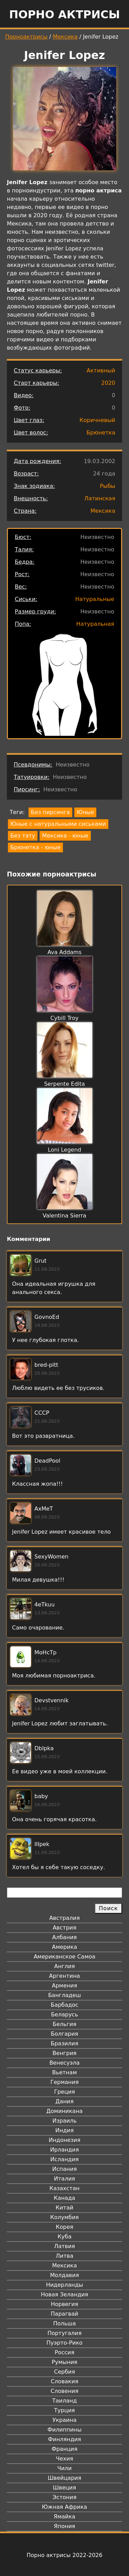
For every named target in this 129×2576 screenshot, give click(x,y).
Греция (64, 2091)
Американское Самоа (64, 1956)
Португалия (64, 2333)
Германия (64, 2082)
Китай (64, 2207)
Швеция (64, 2487)
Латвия (64, 2246)
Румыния (64, 2362)
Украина (64, 2420)
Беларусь (64, 2014)
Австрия (64, 1927)
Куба (64, 2236)
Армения (64, 1985)
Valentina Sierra (64, 1215)
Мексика (65, 36)
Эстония (65, 2497)
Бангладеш (64, 1995)
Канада (64, 2198)
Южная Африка (64, 2507)
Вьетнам (64, 2072)
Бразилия (64, 2043)
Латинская (99, 498)
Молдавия (64, 2275)
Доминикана (64, 2111)
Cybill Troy (64, 1018)
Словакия (64, 2381)
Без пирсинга (50, 812)
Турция (64, 2410)
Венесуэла (64, 2062)
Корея (64, 2227)
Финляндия (64, 2439)
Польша (64, 2323)
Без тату (22, 835)
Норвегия (64, 2304)
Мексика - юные (65, 835)
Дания (64, 2101)
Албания (64, 1937)
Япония (64, 2526)
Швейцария (65, 2478)
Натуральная (95, 624)
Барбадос (64, 2005)
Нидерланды (64, 2285)
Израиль (64, 2120)
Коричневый (97, 420)
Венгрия (65, 2053)
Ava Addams (64, 952)
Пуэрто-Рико (64, 2342)
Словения (64, 2391)
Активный (101, 370)
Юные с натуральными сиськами (58, 824)
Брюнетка (100, 432)
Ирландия (64, 2149)
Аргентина (64, 1976)
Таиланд (64, 2400)
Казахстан (64, 2188)
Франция (64, 2449)
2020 (108, 383)
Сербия (64, 2371)
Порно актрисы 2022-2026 (64, 2555)
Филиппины (64, 2429)
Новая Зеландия (64, 2294)
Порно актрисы (64, 14)
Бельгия (64, 2024)
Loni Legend (64, 1149)
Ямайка (64, 2516)
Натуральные (94, 599)
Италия (64, 2178)
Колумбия (64, 2217)
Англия (64, 1966)
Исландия (64, 2159)
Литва (64, 2256)
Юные (85, 812)
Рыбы (107, 486)
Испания (64, 2169)
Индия (64, 2130)
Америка (64, 1947)
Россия (64, 2352)
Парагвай (64, 2314)
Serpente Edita (64, 1084)
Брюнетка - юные (35, 847)
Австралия (64, 1918)
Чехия (64, 2458)
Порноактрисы (26, 36)
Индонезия (64, 2140)
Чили (64, 2468)
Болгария (64, 2034)
